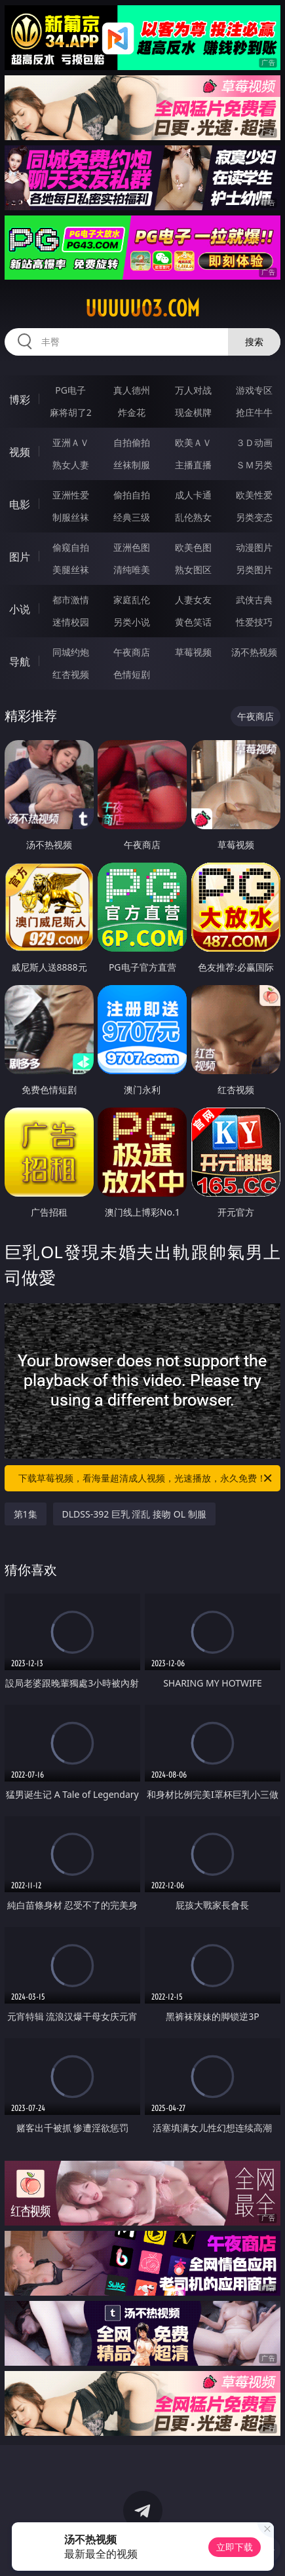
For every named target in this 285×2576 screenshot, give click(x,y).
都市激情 (70, 599)
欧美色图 (193, 547)
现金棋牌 (193, 412)
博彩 (19, 399)
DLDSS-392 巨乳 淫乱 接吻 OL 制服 (134, 1514)
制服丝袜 (70, 517)
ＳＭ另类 (254, 464)
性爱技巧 (254, 622)
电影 (19, 504)
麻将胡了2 (71, 412)
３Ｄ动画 (254, 442)
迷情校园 (70, 622)
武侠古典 (254, 599)
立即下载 (234, 2547)
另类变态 (254, 517)
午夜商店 (131, 652)
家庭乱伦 (131, 599)
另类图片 (254, 569)
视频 (19, 452)
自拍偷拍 (131, 442)
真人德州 (131, 390)
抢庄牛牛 (254, 412)
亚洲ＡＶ (70, 442)
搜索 (254, 341)
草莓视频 (193, 652)
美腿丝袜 (70, 569)
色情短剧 (131, 674)
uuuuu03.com (142, 308)
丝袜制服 (131, 464)
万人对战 (193, 390)
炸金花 (131, 412)
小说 (19, 609)
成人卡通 (193, 495)
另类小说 (131, 622)
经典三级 (131, 517)
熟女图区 (193, 569)
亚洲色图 (131, 547)
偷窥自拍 (70, 547)
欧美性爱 (254, 495)
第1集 (25, 1514)
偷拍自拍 (131, 495)
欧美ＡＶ (193, 442)
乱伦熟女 (193, 517)
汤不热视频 (254, 652)
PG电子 (70, 390)
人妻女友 (193, 599)
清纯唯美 (131, 569)
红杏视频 (70, 674)
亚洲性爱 (70, 495)
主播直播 (193, 464)
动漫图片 (254, 547)
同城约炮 (70, 652)
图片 (19, 557)
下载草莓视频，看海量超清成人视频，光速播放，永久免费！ (146, 1478)
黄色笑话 (193, 622)
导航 (19, 661)
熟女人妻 (70, 464)
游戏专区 (254, 390)
